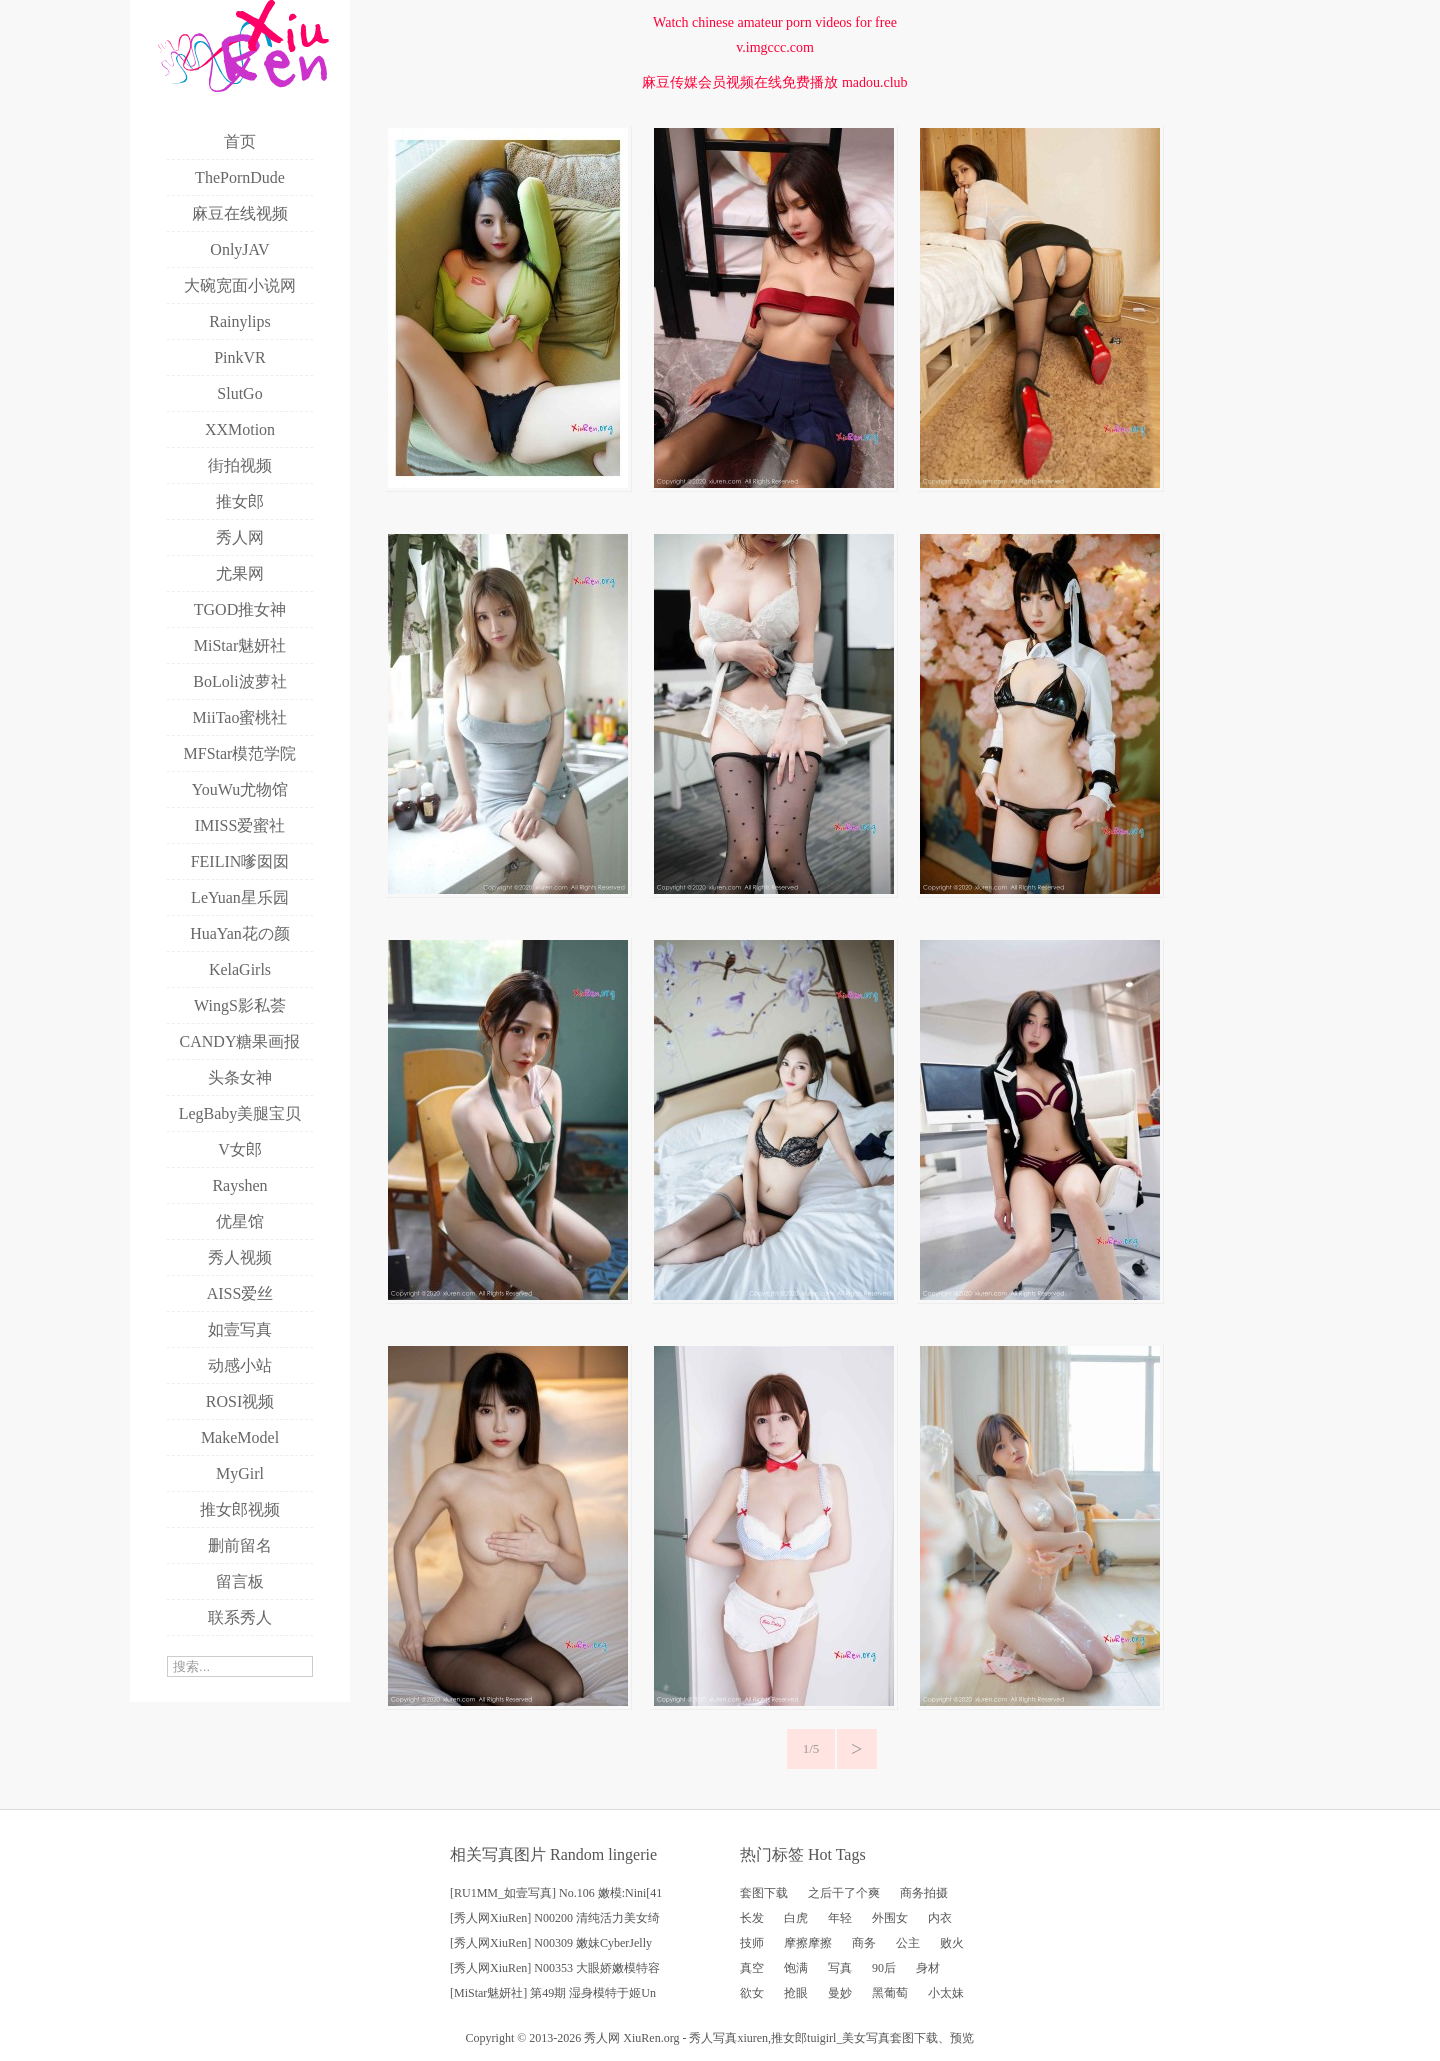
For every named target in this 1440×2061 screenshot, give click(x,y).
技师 (752, 1943)
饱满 (796, 1968)
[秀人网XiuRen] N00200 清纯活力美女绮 (555, 1918)
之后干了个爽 (844, 1893)
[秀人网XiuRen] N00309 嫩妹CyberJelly (551, 1943)
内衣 (940, 1918)
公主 (908, 1943)
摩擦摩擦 (808, 1943)
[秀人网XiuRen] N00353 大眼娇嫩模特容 (555, 1968)
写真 (840, 1968)
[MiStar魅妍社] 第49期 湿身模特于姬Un (553, 1993)
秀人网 (602, 2038)
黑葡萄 (890, 1993)
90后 (884, 1968)
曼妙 (840, 1993)
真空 (752, 1968)
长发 (752, 1918)
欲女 (752, 1993)
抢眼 (796, 1993)
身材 (928, 1968)
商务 (864, 1943)
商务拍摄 (924, 1893)
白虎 (796, 1918)
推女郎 (789, 2038)
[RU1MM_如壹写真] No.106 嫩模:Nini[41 (556, 1893)
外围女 (890, 1918)
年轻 (840, 1918)
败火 (952, 1943)
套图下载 (764, 1893)
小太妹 (946, 1993)
